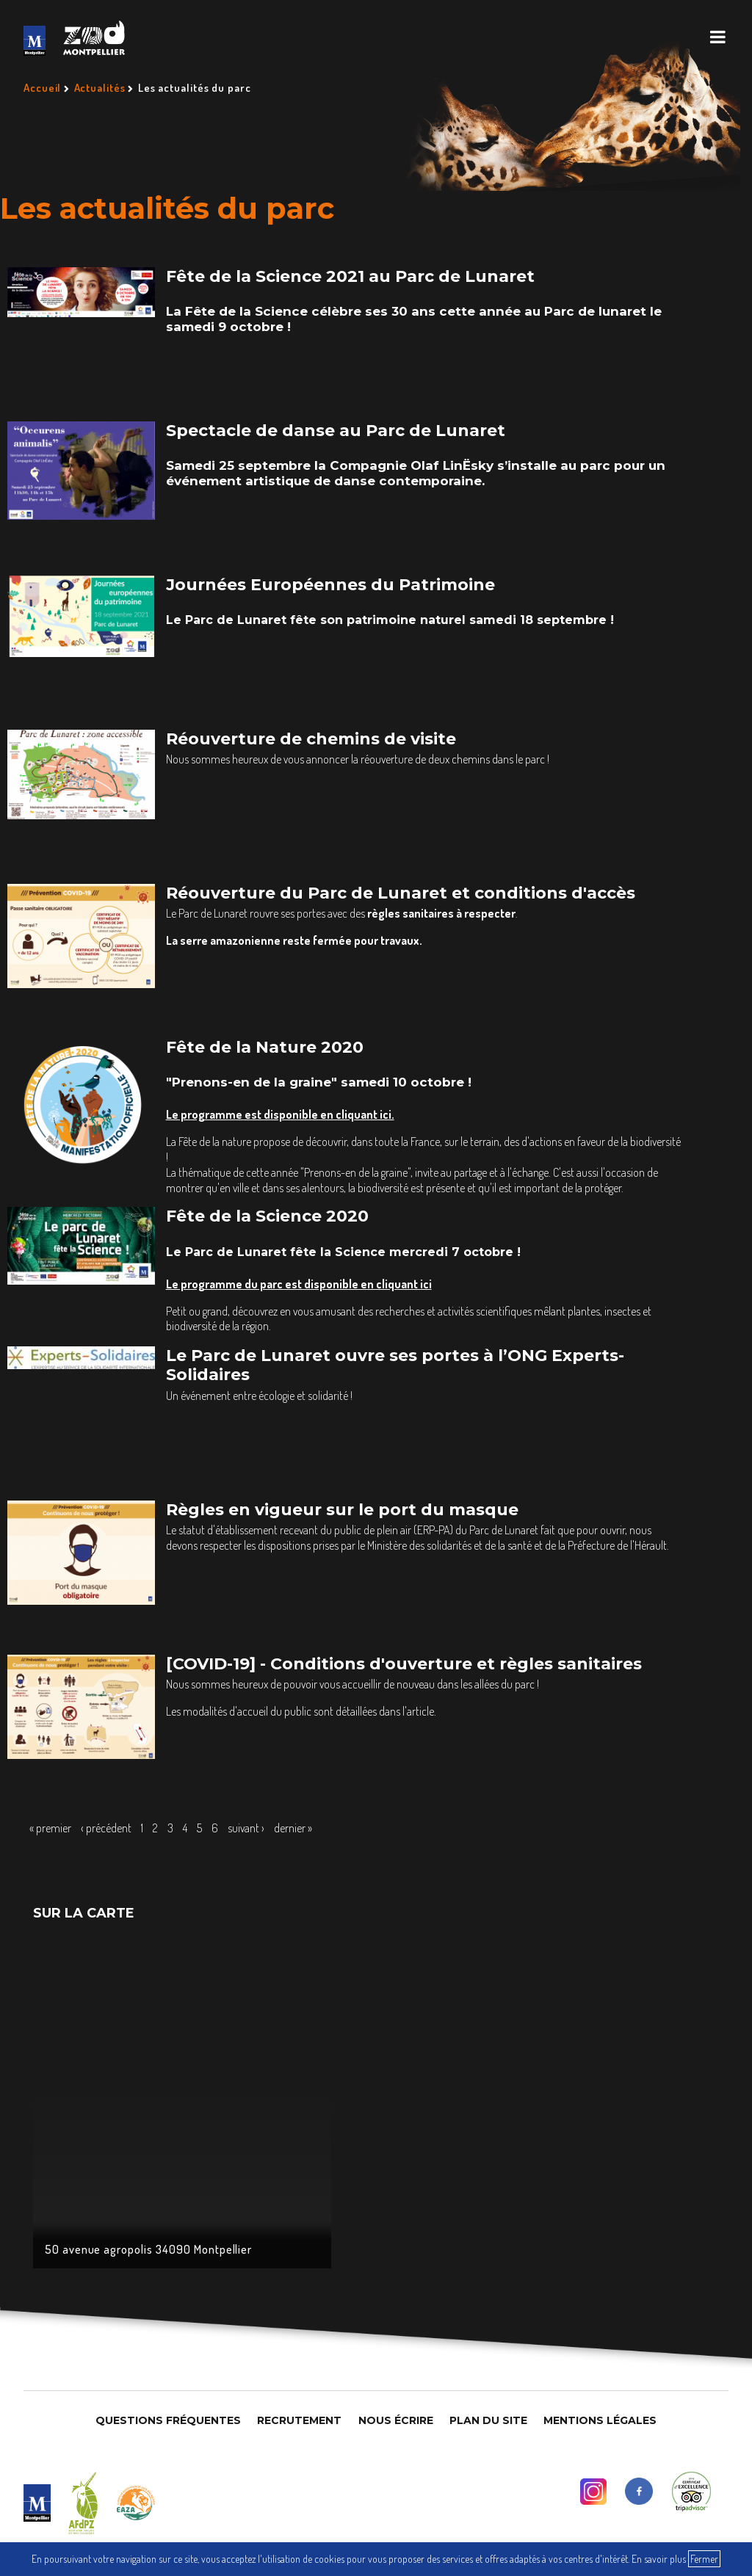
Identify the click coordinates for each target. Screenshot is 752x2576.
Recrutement (299, 2420)
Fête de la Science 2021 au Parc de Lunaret (350, 276)
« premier (50, 1828)
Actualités (100, 88)
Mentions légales (600, 2420)
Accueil (42, 88)
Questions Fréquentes (168, 2420)
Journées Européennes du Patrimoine (330, 585)
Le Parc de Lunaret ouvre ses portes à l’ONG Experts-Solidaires (395, 1365)
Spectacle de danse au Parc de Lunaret (335, 430)
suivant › (246, 1828)
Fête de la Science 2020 (267, 1216)
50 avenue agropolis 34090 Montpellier (149, 2249)
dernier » (293, 1828)
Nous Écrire (395, 2420)
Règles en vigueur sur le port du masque (342, 1510)
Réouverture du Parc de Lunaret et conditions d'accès (400, 893)
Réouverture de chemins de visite (311, 739)
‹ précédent (106, 1828)
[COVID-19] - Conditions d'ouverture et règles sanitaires (404, 1664)
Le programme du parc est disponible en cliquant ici (299, 1284)
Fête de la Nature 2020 (265, 1047)
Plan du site (488, 2420)
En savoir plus (659, 2559)
